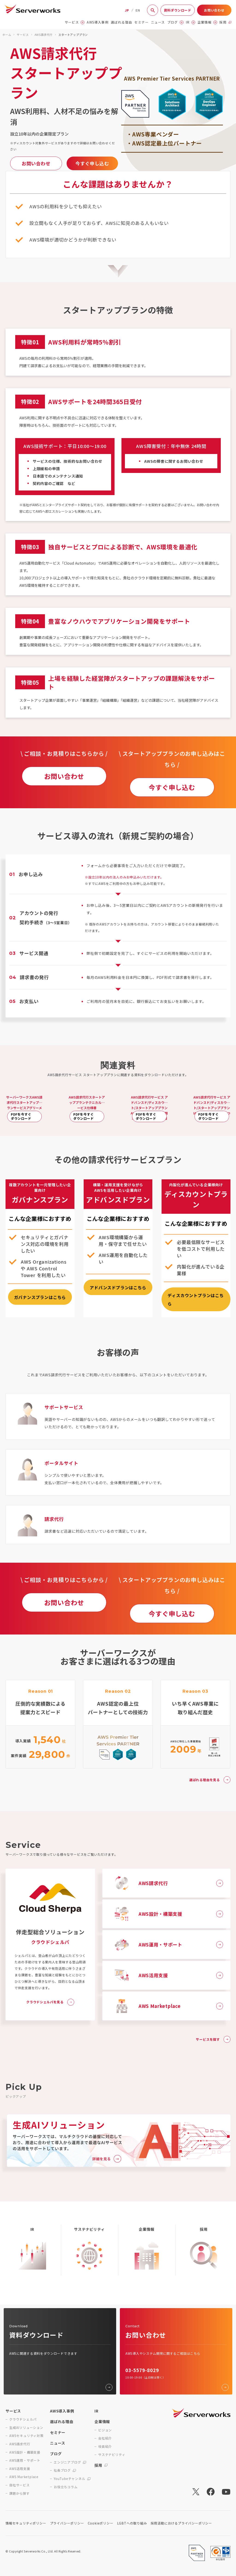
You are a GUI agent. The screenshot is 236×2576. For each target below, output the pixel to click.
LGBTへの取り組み (132, 2523)
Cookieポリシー (100, 2523)
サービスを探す (213, 2039)
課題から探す (19, 2493)
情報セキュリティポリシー (26, 2523)
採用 (225, 22)
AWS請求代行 (44, 34)
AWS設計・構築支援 (24, 2452)
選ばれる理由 (121, 22)
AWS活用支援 (19, 2469)
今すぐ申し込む (92, 163)
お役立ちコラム (66, 2487)
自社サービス (19, 2485)
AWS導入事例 (98, 22)
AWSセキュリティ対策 (26, 2436)
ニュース (158, 22)
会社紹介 (105, 2438)
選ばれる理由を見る (209, 1779)
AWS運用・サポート (24, 2460)
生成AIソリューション (26, 2427)
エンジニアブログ (70, 2462)
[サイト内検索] (152, 10)
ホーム (6, 34)
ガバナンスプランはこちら (40, 1297)
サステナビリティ (111, 2454)
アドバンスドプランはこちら (118, 1287)
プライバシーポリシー (67, 2523)
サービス (75, 22)
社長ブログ (65, 2470)
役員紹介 (105, 2446)
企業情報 (207, 22)
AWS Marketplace (23, 2477)
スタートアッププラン (73, 34)
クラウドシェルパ (22, 2419)
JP (127, 10)
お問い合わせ (214, 10)
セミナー (141, 22)
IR (190, 22)
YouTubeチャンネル (72, 2478)
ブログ (175, 22)
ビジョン (105, 2430)
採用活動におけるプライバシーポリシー (181, 2523)
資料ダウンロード (177, 10)
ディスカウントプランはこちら (196, 1299)
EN (138, 10)
